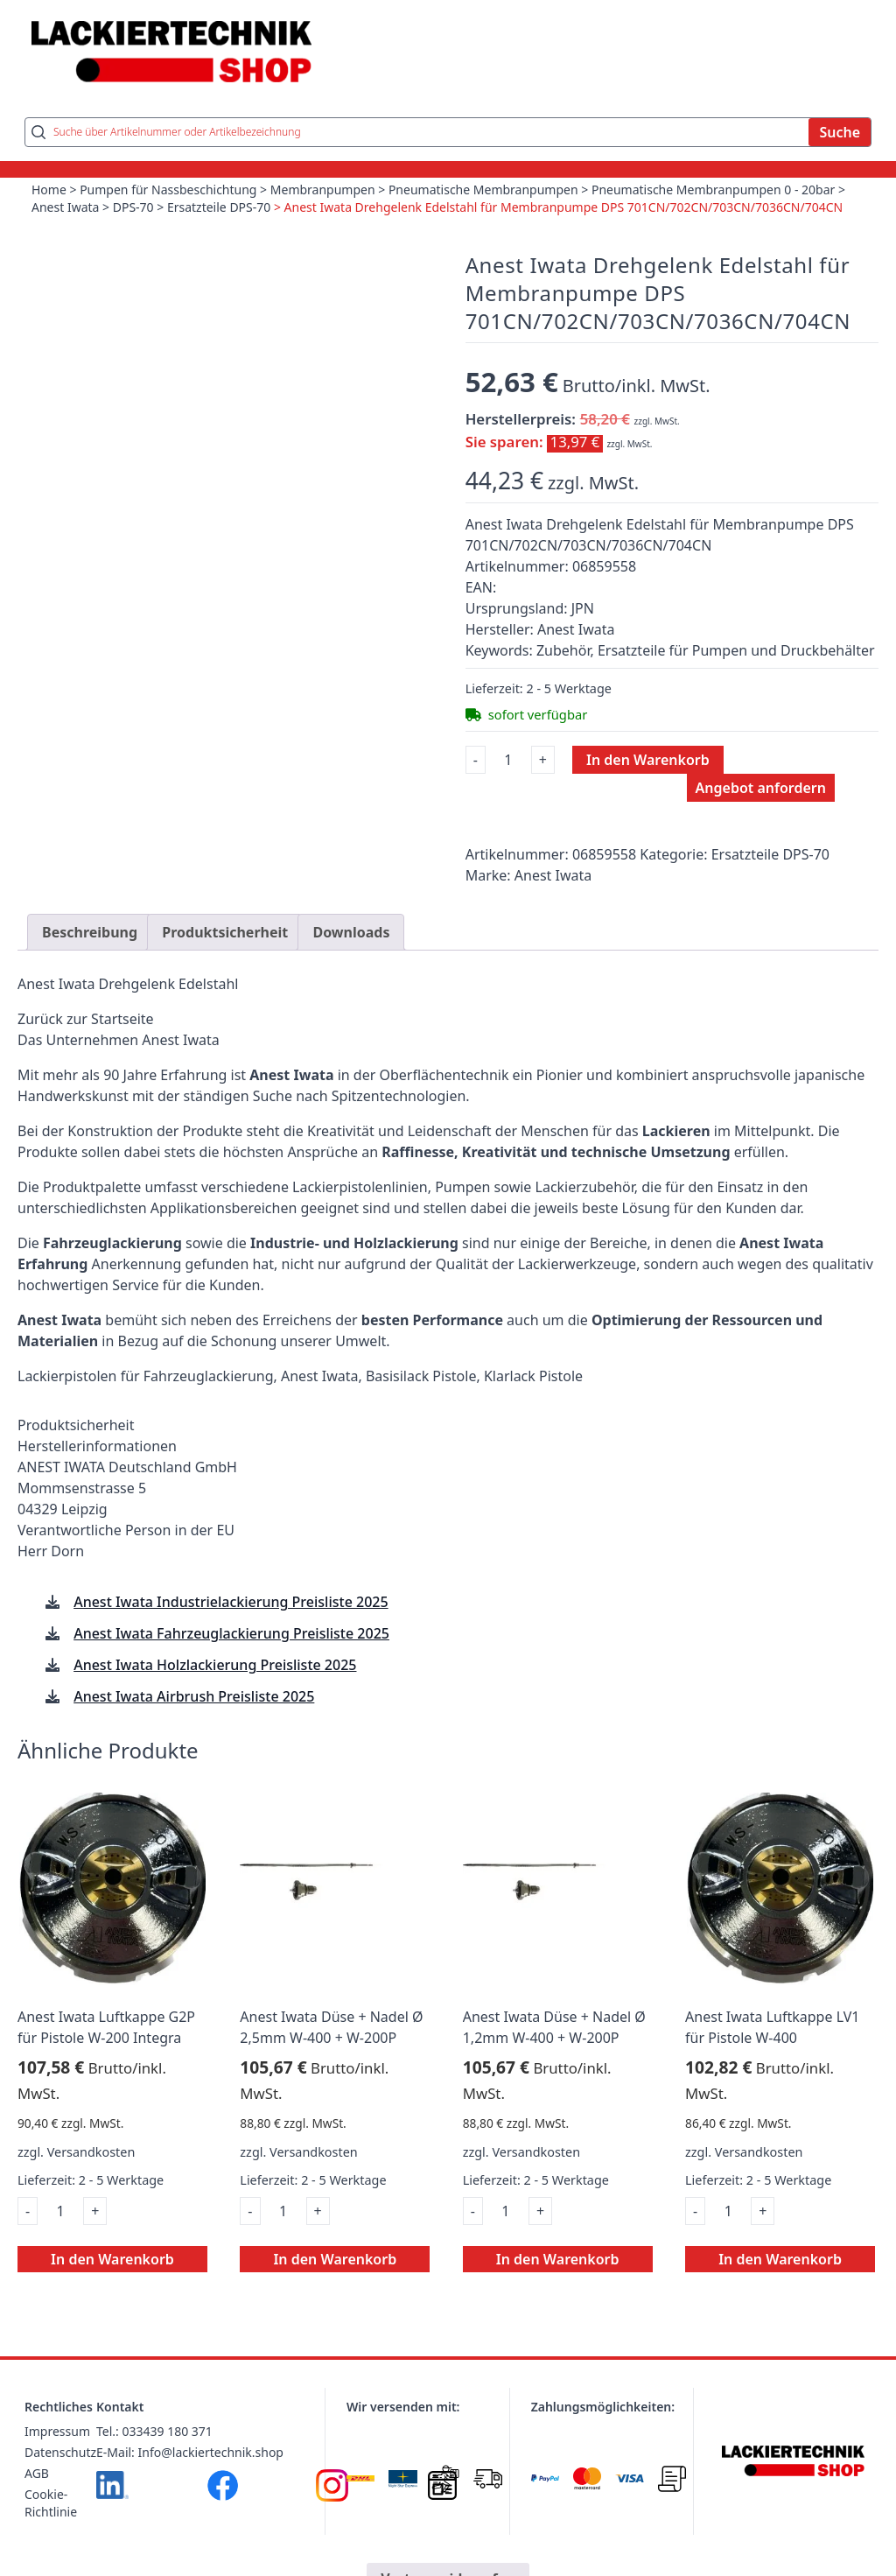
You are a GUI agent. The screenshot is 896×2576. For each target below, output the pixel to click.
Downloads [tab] (350, 932)
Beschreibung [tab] (89, 932)
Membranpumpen (322, 189)
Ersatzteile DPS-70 (218, 207)
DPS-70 (133, 207)
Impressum (57, 2431)
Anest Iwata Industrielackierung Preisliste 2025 (231, 1601)
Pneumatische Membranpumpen (483, 189)
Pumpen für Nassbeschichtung (168, 189)
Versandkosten (91, 2152)
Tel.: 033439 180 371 (154, 2431)
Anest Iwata (65, 207)
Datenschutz (60, 2452)
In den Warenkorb (648, 759)
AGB (36, 2473)
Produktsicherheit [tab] (225, 932)
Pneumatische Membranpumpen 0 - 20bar (713, 189)
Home (49, 189)
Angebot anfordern (761, 787)
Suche (839, 132)
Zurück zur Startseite (86, 1018)
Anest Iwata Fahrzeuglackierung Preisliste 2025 (231, 1633)
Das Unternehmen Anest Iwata (119, 1039)
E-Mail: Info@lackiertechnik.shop (190, 2452)
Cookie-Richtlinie (50, 2503)
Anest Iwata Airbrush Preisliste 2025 (194, 1696)
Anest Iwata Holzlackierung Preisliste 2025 (215, 1664)
